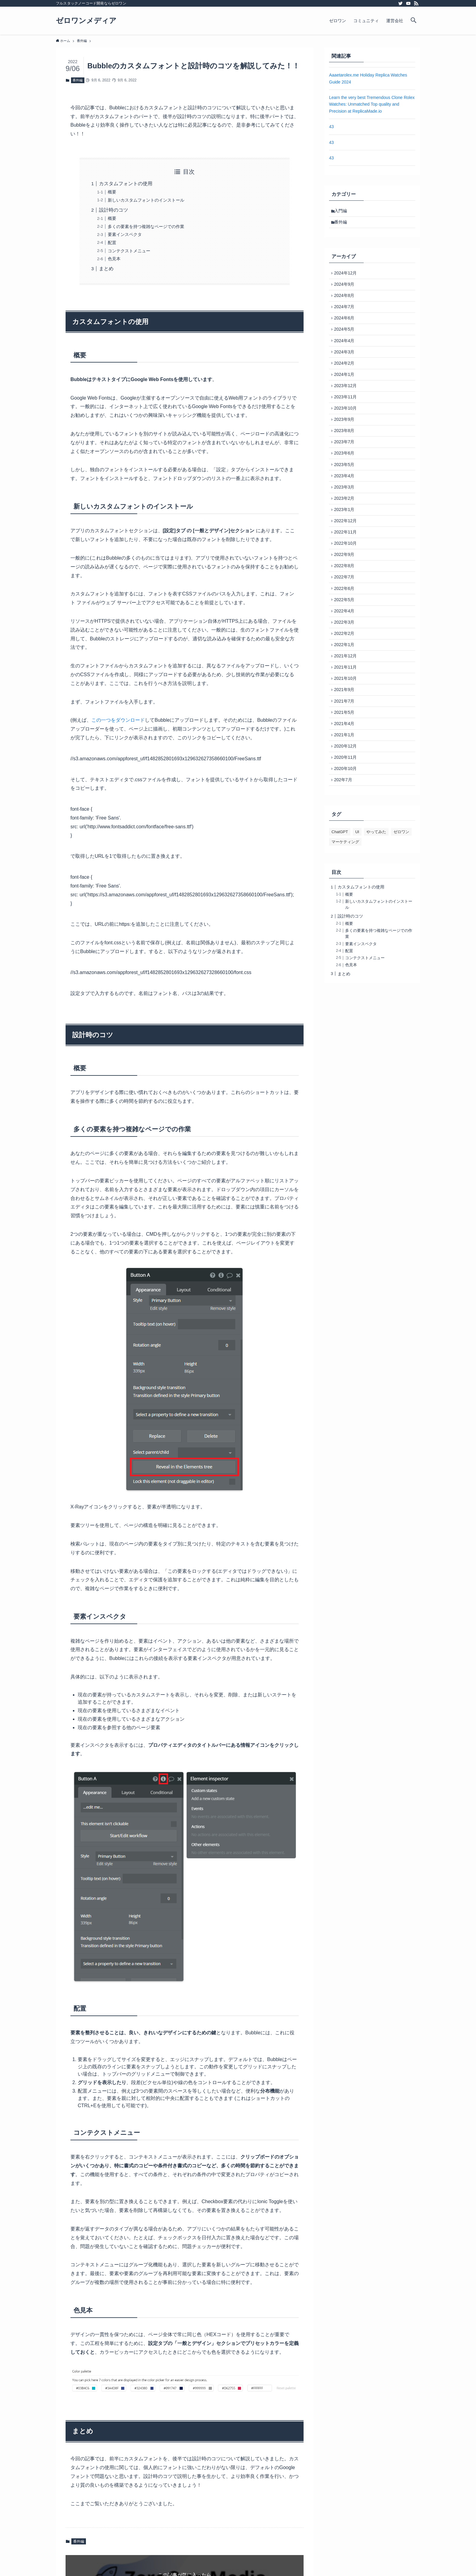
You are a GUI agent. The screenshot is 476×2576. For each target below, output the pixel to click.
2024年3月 (345, 364)
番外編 (78, 80)
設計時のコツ (113, 210)
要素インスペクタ (125, 234)
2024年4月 (345, 352)
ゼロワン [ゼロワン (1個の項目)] (401, 897)
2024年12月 (346, 276)
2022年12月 (346, 554)
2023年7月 (345, 465)
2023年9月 (345, 440)
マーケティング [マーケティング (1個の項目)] (345, 907)
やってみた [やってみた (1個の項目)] (376, 897)
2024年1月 (345, 390)
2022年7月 (345, 617)
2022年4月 (345, 655)
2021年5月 (345, 768)
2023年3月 (345, 516)
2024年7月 (345, 314)
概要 (112, 191)
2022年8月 (345, 604)
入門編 (341, 211)
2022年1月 (345, 693)
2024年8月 (345, 301)
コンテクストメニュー (129, 250)
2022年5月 (345, 642)
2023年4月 (345, 503)
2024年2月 (345, 377)
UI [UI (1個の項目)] (357, 897)
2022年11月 (346, 566)
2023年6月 (345, 478)
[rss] (416, 3)
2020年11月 (346, 819)
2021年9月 (345, 743)
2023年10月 (346, 427)
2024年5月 (345, 339)
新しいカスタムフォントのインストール (146, 200)
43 (331, 126)
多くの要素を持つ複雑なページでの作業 (146, 226)
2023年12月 (346, 402)
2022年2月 (345, 680)
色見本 (114, 258)
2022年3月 (345, 668)
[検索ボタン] (413, 21)
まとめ (106, 268)
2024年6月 (345, 327)
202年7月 (344, 844)
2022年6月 (345, 630)
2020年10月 (346, 832)
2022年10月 (346, 579)
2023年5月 (345, 491)
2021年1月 (345, 794)
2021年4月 (345, 781)
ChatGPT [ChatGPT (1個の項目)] (340, 897)
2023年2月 (345, 528)
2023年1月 (345, 541)
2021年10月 (346, 731)
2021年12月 (346, 705)
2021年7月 (345, 756)
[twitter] (400, 3)
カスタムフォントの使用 (125, 183)
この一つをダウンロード (118, 720)
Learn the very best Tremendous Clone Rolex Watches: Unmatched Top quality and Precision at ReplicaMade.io (372, 104)
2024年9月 (345, 289)
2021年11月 (346, 718)
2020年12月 (346, 806)
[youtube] (408, 3)
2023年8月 (345, 453)
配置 (112, 242)
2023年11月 (346, 415)
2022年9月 (345, 592)
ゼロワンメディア (86, 20)
